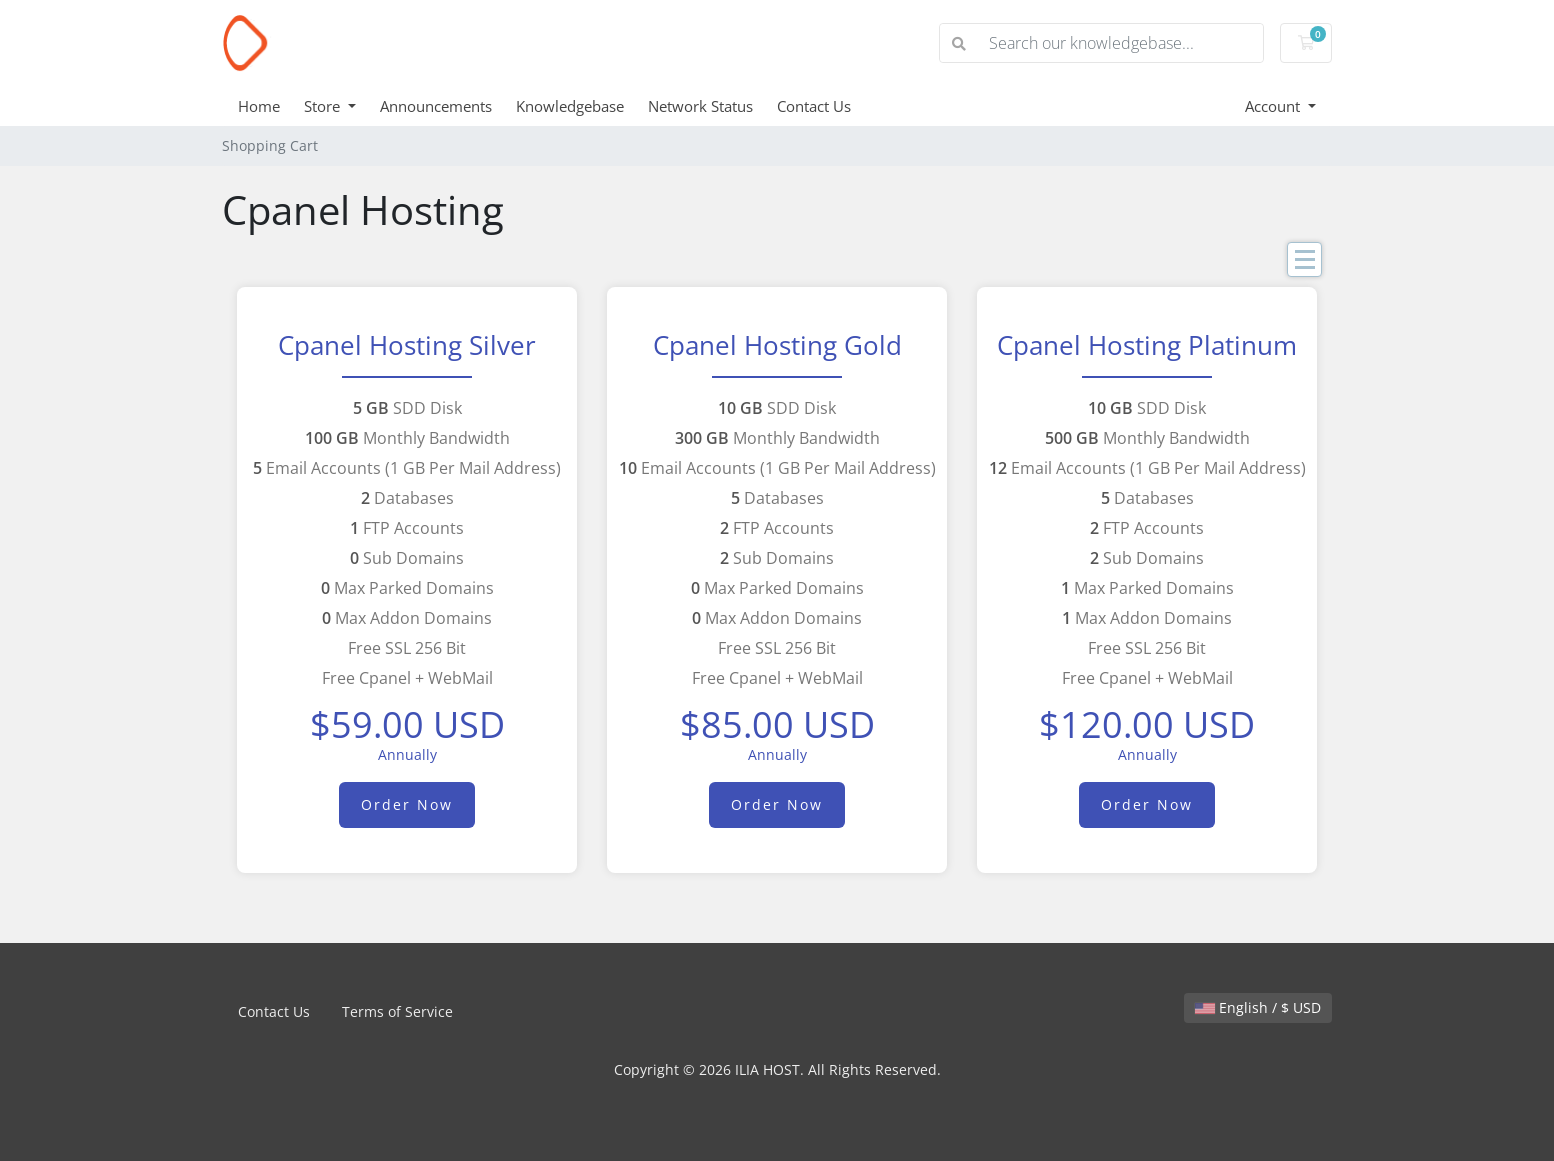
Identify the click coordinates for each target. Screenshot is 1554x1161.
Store (324, 106)
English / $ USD (1258, 1007)
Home (259, 106)
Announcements (436, 106)
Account (1274, 106)
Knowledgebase (570, 106)
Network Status (700, 106)
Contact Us (814, 106)
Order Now (407, 804)
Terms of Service (397, 1011)
